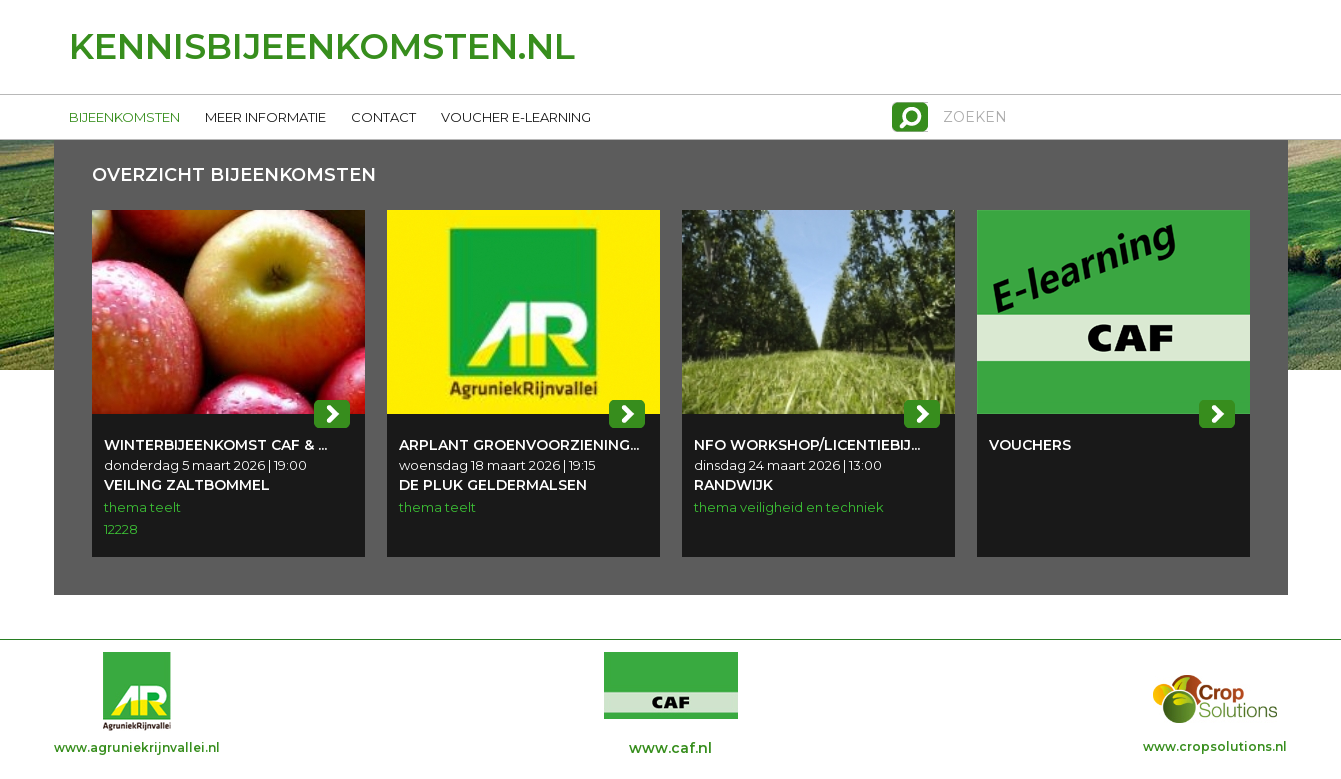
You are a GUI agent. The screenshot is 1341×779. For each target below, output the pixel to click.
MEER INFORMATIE (265, 117)
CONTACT (383, 117)
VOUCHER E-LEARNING (516, 117)
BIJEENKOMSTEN (124, 117)
